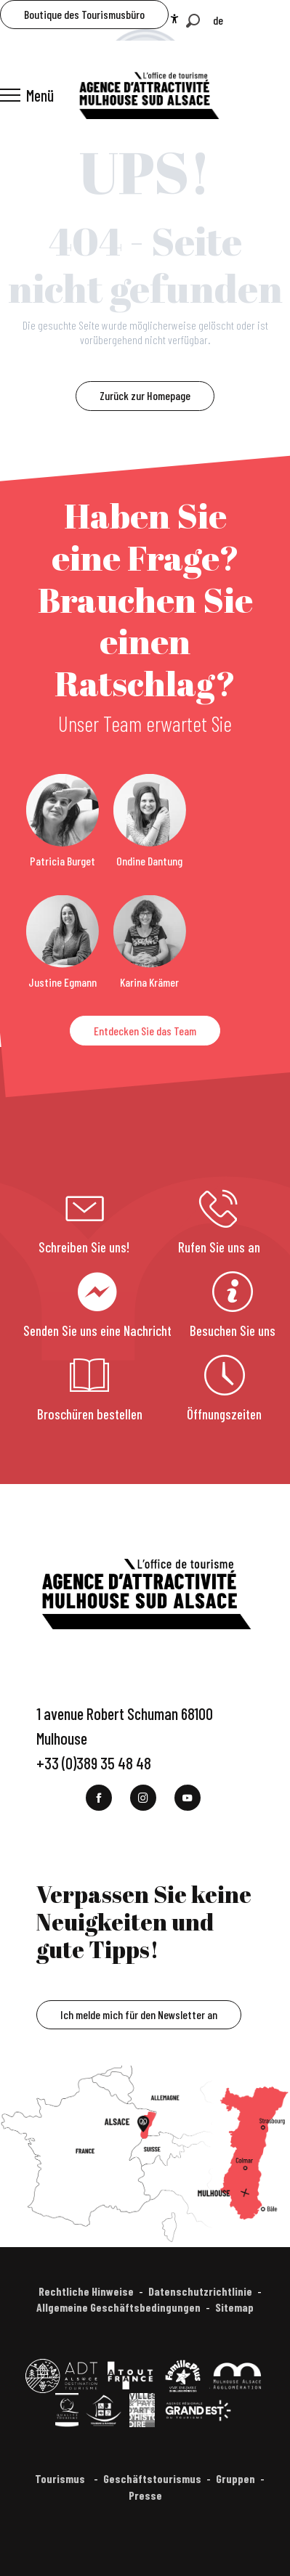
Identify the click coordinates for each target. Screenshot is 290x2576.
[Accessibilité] (174, 19)
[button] (193, 20)
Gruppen (235, 2478)
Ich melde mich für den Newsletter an (138, 2014)
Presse (145, 2495)
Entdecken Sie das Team (145, 1031)
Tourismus (61, 2478)
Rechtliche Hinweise (86, 2291)
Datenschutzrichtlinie (200, 2291)
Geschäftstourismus (152, 2478)
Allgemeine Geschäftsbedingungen (118, 2307)
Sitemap (234, 2307)
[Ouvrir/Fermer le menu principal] (27, 95)
